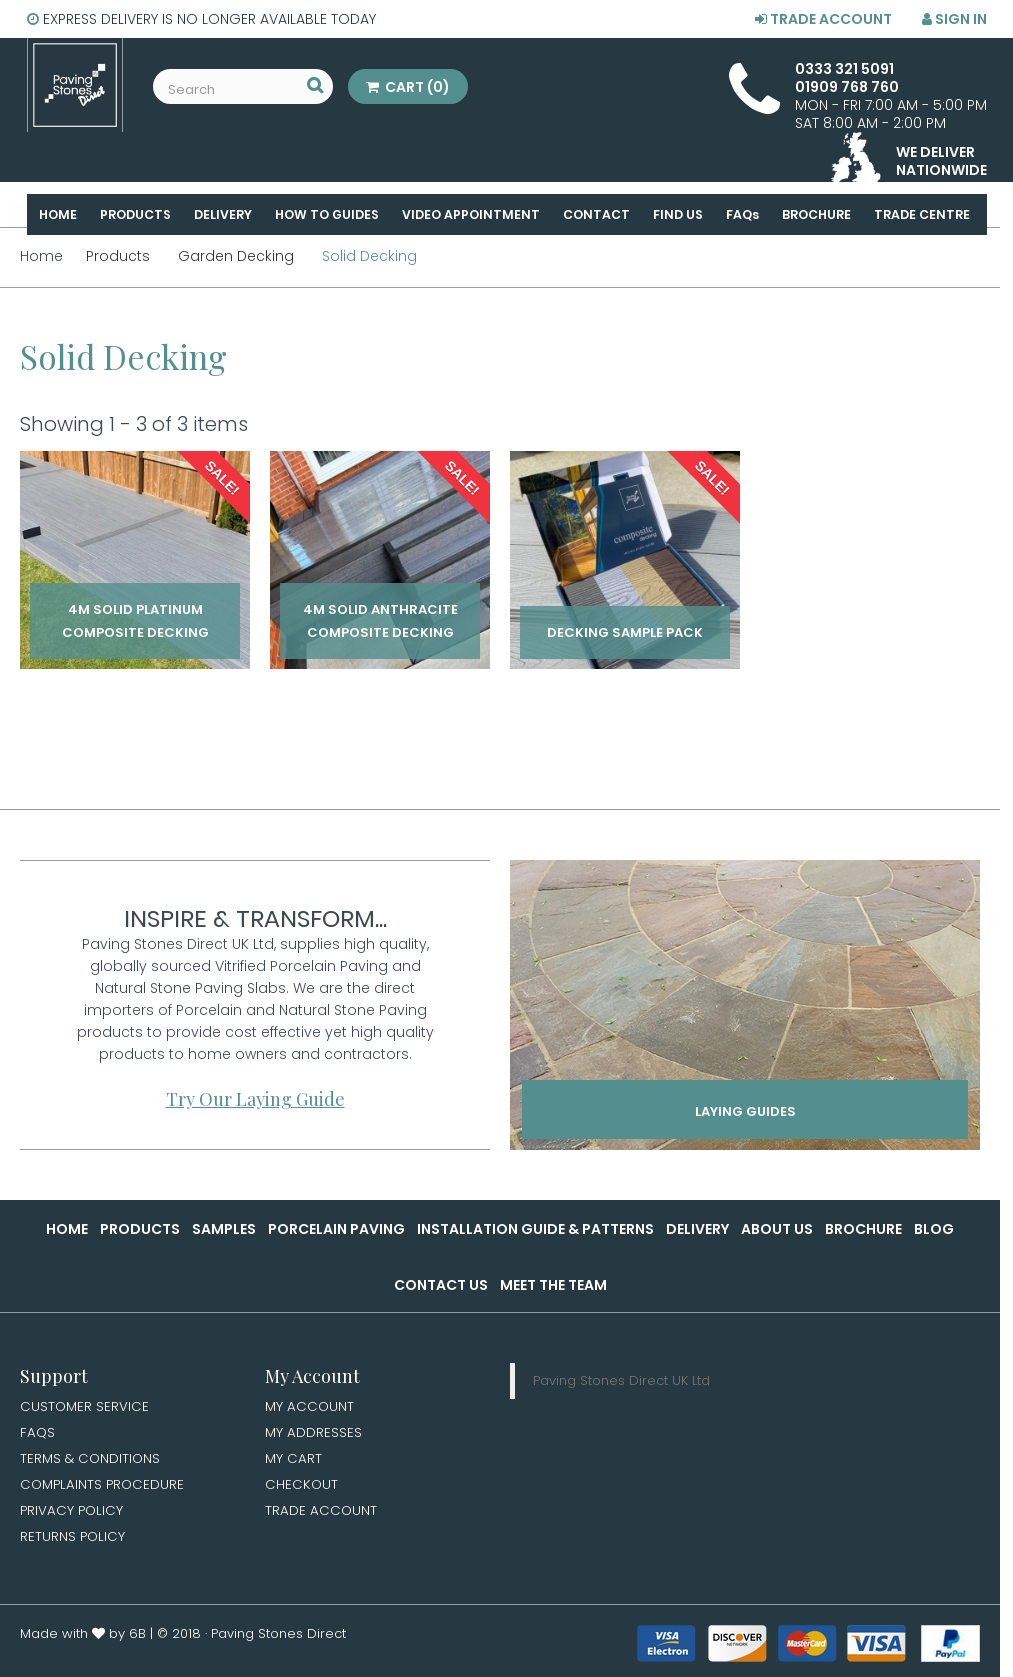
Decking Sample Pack (625, 632)
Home (67, 1229)
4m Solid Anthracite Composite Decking (380, 621)
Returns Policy (73, 1542)
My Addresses (314, 1434)
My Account (310, 1407)
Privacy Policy (73, 1515)
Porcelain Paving (336, 1229)
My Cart (294, 1461)
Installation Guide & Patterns (535, 1229)
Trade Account (823, 19)
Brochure (863, 1229)
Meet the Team (553, 1285)
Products (140, 1229)
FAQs (38, 1434)
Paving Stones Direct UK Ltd (621, 1380)
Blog (934, 1229)
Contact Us (441, 1285)
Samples (224, 1229)
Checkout (302, 1488)
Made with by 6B (83, 1639)
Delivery (697, 1229)
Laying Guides (745, 1112)
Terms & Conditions (92, 1461)
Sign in (954, 19)
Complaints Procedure (104, 1488)
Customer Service (85, 1407)
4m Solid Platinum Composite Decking (135, 621)
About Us (777, 1229)
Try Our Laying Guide (255, 1099)
